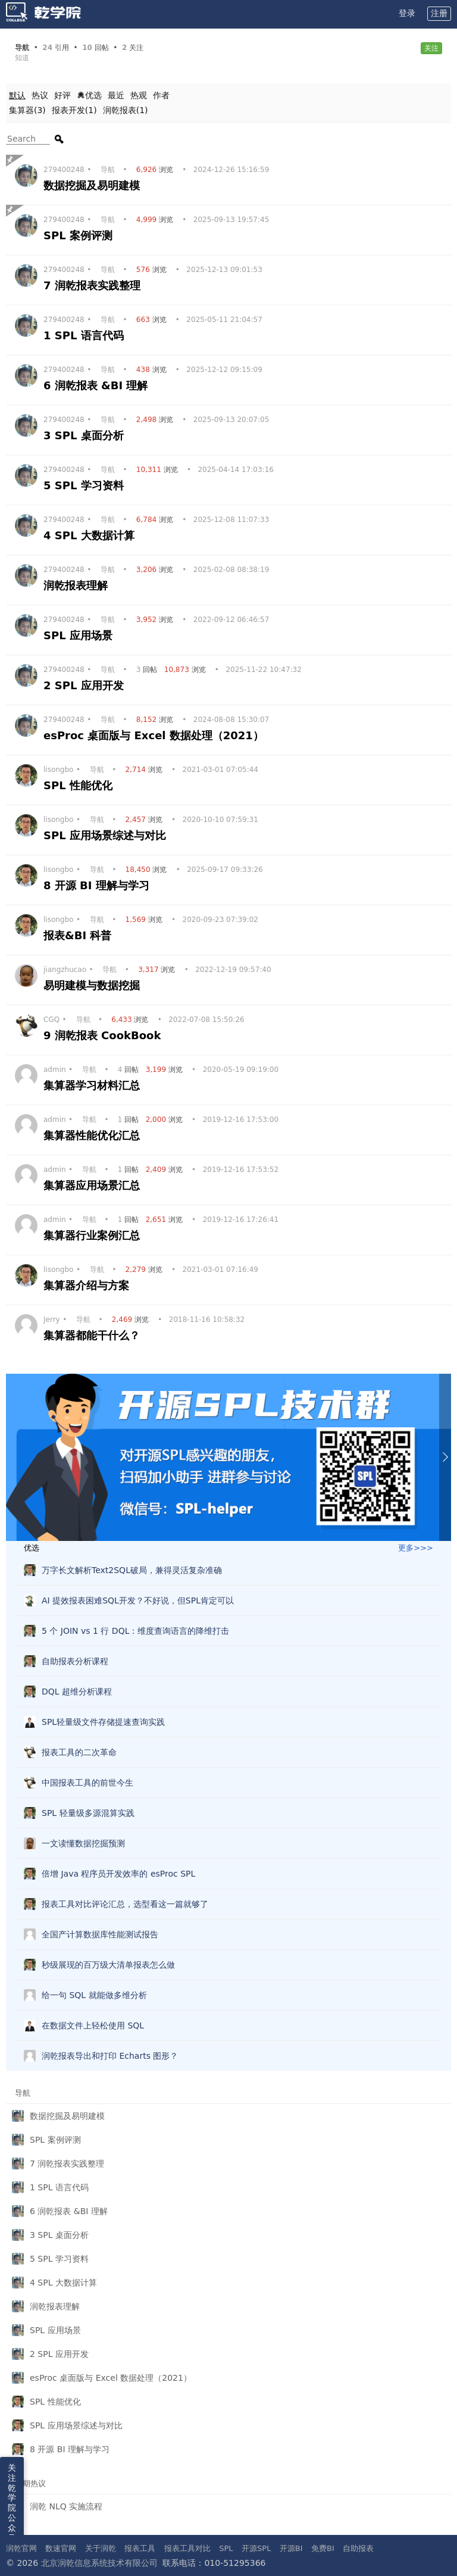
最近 (116, 95)
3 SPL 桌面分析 (85, 435)
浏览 (156, 169)
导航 (108, 169)
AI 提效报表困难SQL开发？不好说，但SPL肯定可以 (138, 1600)
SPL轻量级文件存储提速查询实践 (103, 1722)
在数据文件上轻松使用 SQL (93, 2025)
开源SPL (256, 2548)
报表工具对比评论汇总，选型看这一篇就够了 (125, 1904)
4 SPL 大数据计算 (90, 535)
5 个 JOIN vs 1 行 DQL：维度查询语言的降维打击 (135, 1631)
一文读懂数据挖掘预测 (83, 1843)
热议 (40, 95)
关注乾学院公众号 (12, 2503)
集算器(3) (27, 110)
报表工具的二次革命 (79, 1752)
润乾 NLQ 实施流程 (66, 2506)
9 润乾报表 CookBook (104, 1035)
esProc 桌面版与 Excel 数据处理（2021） (155, 735)
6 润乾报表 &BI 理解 (97, 385)
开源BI (291, 2548)
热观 (138, 95)
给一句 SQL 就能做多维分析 (94, 1995)
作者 (161, 95)
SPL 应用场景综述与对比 (106, 835)
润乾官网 (21, 2548)
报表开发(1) (74, 110)
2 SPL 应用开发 (85, 685)
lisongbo (58, 769)
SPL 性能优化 (79, 785)
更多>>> (415, 1547)
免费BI (322, 2548)
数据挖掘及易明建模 (93, 185)
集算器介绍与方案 (88, 1285)
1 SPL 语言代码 (85, 335)
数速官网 (60, 2548)
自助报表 (358, 2548)
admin (54, 1069)
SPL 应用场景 (79, 635)
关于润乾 (100, 2548)
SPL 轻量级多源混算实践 (88, 1813)
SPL (226, 2548)
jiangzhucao (64, 969)
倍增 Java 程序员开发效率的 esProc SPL (118, 1873)
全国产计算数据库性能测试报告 (100, 1934)
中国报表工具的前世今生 (87, 1782)
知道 (22, 58)
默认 (17, 95)
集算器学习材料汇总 (93, 1085)
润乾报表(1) (125, 110)
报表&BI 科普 (79, 935)
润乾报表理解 (77, 585)
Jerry (51, 1319)
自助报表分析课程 (75, 1661)
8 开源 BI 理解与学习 (98, 885)
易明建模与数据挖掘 (93, 985)
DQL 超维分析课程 (77, 1691)
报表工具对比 (187, 2548)
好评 (62, 95)
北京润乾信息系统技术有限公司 (99, 2563)
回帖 (147, 669)
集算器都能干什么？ (93, 1335)
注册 (439, 13)
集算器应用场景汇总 (93, 1185)
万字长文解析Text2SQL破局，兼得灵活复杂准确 (132, 1570)
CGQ (51, 1019)
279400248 (63, 169)
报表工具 (139, 2548)
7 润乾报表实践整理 (93, 285)
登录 (407, 13)
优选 (89, 95)
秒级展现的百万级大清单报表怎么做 (108, 1964)
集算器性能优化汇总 (93, 1135)
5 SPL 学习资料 (85, 485)
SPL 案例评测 (79, 235)
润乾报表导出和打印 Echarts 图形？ (110, 2056)
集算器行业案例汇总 (93, 1235)
